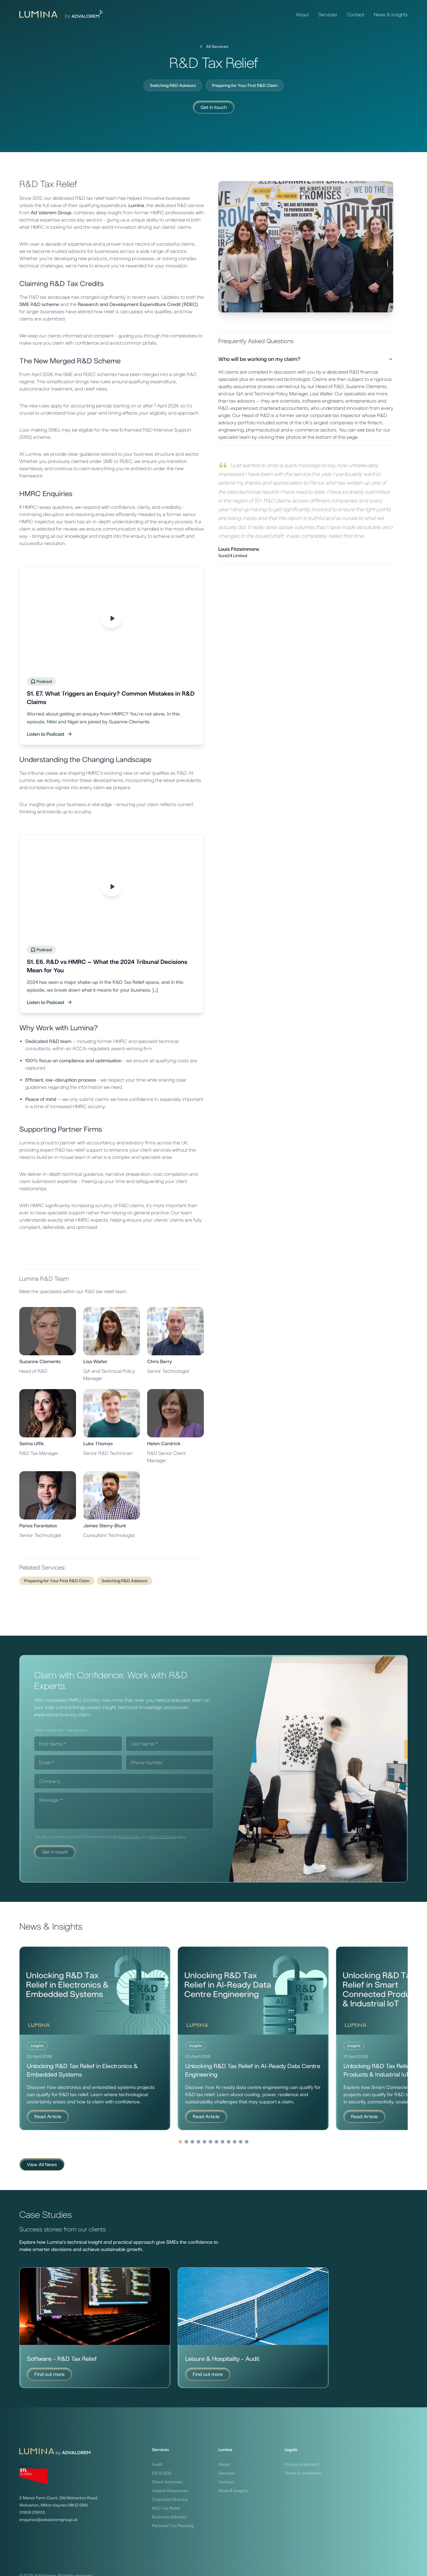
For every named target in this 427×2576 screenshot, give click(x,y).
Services (327, 14)
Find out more (49, 2374)
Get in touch (214, 107)
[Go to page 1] (198, 2142)
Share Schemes (167, 2481)
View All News (42, 2164)
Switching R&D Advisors (173, 85)
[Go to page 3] (210, 2142)
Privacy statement (302, 2464)
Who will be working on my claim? (305, 359)
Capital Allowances (170, 2490)
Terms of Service (162, 1837)
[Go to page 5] (222, 2142)
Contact (355, 14)
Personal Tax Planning (173, 2525)
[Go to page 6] (228, 2142)
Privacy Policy (130, 1837)
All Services (213, 46)
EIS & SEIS (162, 2473)
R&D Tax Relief (166, 2508)
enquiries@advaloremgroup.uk (48, 2519)
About (302, 14)
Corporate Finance (170, 2499)
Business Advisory (169, 2516)
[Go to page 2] (204, 2142)
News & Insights (391, 14)
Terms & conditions (303, 2473)
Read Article (47, 2116)
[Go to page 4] (216, 2142)
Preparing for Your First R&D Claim (244, 85)
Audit (157, 2464)
